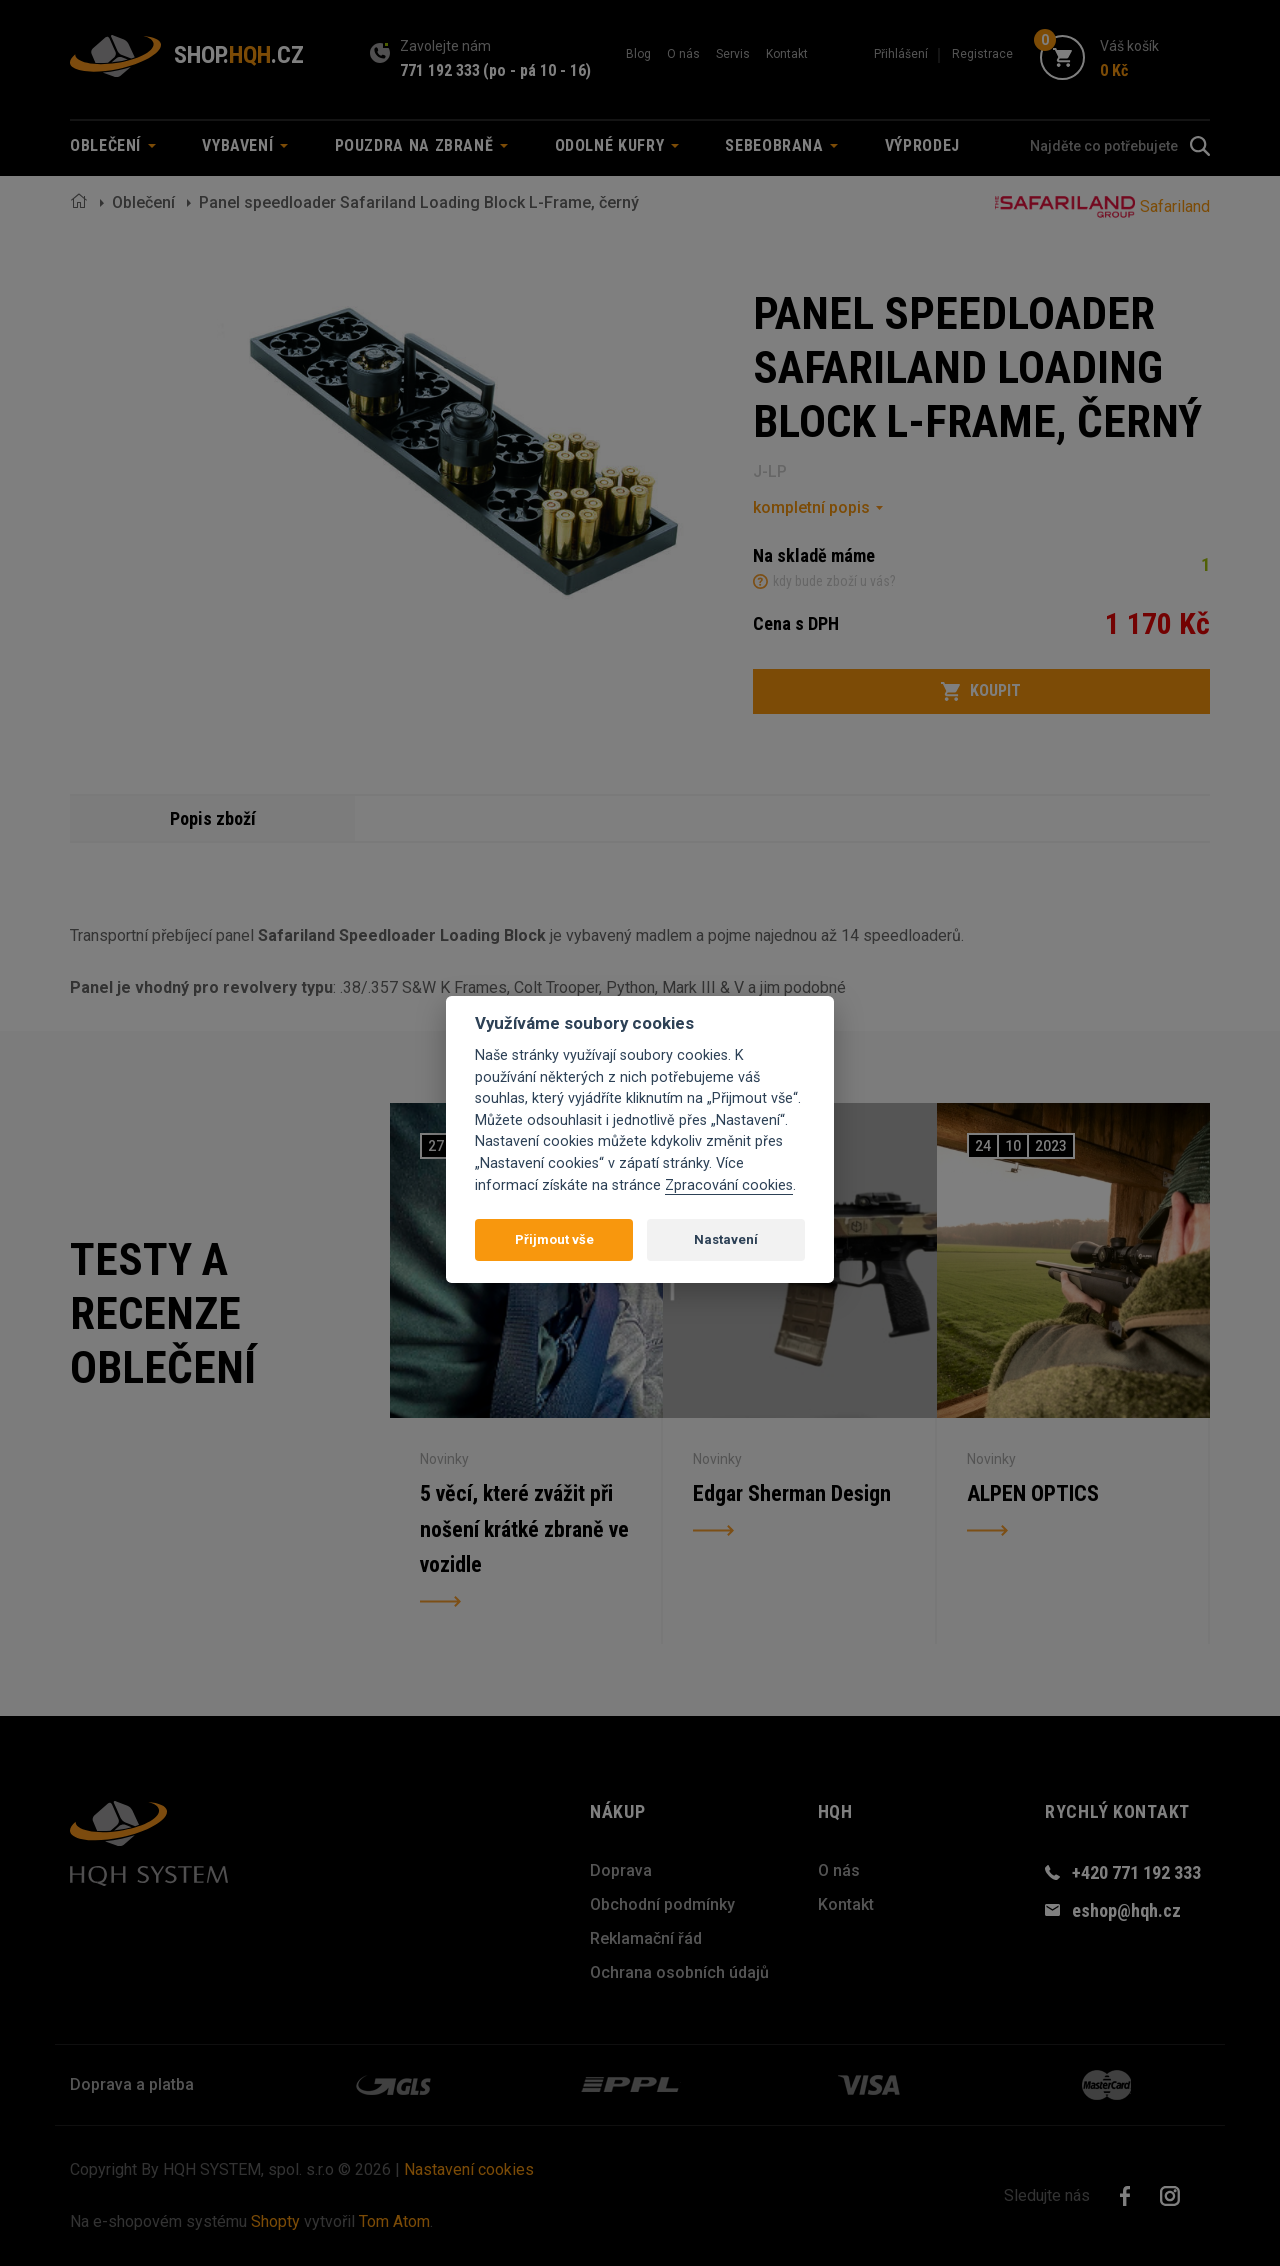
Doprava (621, 1870)
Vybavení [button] (245, 145)
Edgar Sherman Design (792, 1493)
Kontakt (787, 54)
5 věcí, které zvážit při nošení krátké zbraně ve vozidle (524, 1529)
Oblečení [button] (113, 145)
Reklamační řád (646, 1938)
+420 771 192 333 (1136, 1872)
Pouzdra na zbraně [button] (422, 145)
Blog (638, 54)
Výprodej (922, 145)
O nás (683, 54)
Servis (733, 54)
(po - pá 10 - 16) (537, 70)
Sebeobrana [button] (781, 145)
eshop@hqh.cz (1126, 1910)
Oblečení (143, 202)
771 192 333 (440, 70)
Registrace (982, 54)
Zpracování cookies (729, 1185)
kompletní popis (811, 507)
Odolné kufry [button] (617, 145)
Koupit (981, 691)
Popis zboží (213, 818)
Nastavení (726, 1239)
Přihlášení (901, 54)
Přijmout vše (554, 1239)
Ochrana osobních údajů (679, 1972)
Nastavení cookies (469, 2169)
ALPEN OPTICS (1033, 1493)
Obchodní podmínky (662, 1904)
